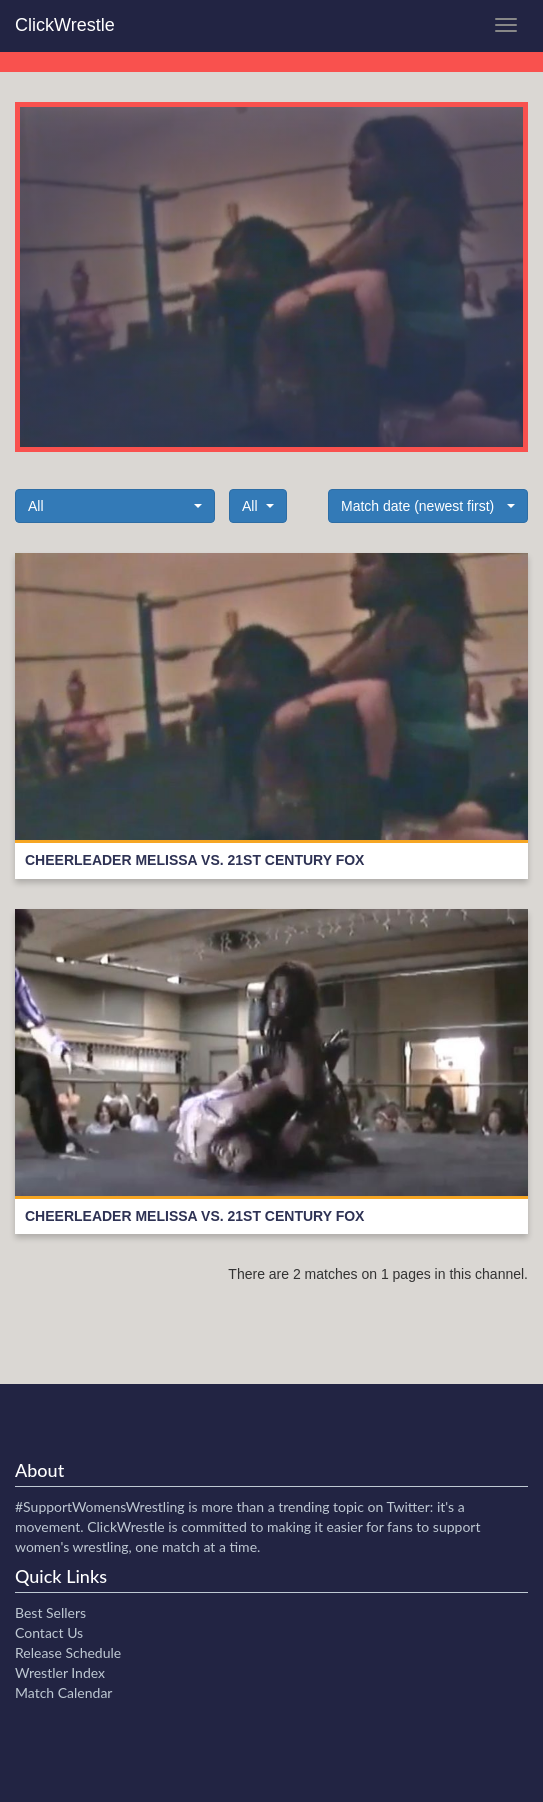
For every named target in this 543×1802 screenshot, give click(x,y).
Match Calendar (63, 1692)
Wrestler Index (60, 1672)
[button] (115, 506)
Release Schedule (68, 1652)
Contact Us (49, 1632)
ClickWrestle (65, 25)
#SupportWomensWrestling (100, 1506)
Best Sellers (50, 1612)
